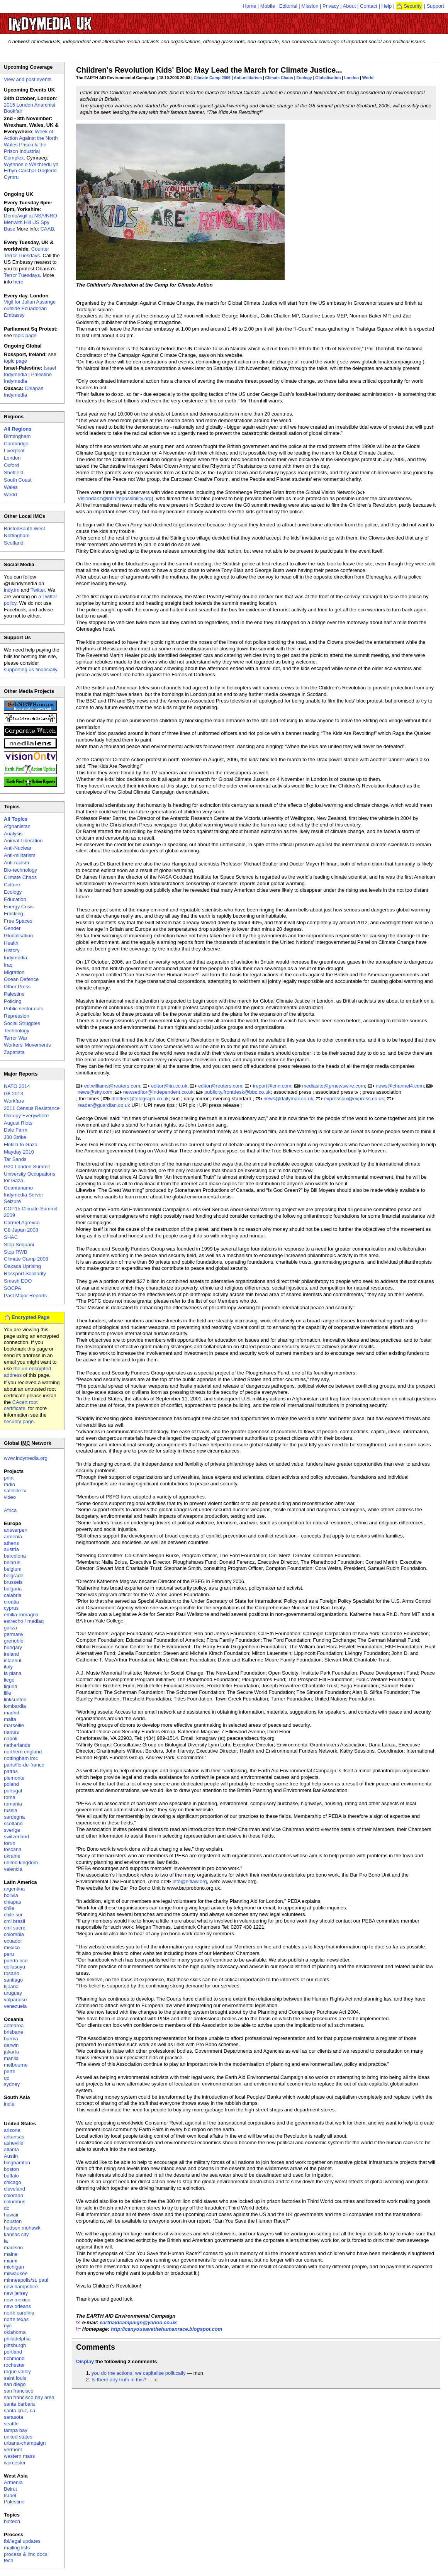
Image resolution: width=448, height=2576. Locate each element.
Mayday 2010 (19, 1152)
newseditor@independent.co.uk (158, 1092)
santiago (13, 1980)
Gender (12, 928)
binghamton (17, 2162)
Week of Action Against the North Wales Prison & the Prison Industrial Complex (31, 145)
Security (413, 6)
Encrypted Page (30, 1317)
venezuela (15, 2006)
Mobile (267, 6)
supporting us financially (30, 669)
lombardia (15, 1706)
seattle (11, 2424)
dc (6, 2208)
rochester (14, 2365)
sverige (12, 1830)
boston (11, 2169)
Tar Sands (15, 1159)
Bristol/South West (24, 528)
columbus (14, 2201)
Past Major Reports (25, 1295)
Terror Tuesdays (22, 275)
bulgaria (13, 1589)
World (367, 78)
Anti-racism (16, 862)
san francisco (19, 2391)
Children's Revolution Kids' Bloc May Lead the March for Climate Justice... (209, 70)
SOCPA (12, 1288)
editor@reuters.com (220, 1086)
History (11, 950)
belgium (13, 1569)
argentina (14, 1889)
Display (85, 2361)
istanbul (12, 1660)
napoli (10, 1738)
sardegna (14, 1817)
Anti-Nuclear (18, 848)
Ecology (304, 78)
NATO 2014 (17, 1086)
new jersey (16, 2293)
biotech (12, 2521)
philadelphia (17, 2339)
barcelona (15, 1556)
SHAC (11, 1237)
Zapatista (14, 1052)
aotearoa (14, 2025)
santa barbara (19, 2404)
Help (387, 6)
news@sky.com (95, 1092)
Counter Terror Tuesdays (26, 252)
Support (435, 6)
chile (9, 1908)
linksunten (15, 1699)
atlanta (11, 2149)
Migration (14, 972)
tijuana (11, 1986)
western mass (19, 2456)
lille (7, 1693)
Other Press (17, 986)
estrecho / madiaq (24, 1621)
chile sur (13, 1915)
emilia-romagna (21, 1614)
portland (13, 2352)
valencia (13, 1869)
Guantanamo (18, 1188)
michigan (14, 2267)
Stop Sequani (19, 1244)
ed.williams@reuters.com (112, 1086)
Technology (16, 1030)
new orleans (17, 2306)
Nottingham (16, 535)
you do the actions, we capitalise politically (139, 2373)
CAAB (47, 229)
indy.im (11, 590)
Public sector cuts (23, 1008)
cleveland (14, 2189)
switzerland (16, 1837)
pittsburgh (15, 2345)
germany (14, 1634)
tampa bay (15, 2430)
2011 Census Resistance (32, 1108)
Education (15, 899)
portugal (13, 1791)
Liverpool (14, 450)
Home (249, 6)
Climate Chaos (279, 78)
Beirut (10, 2489)
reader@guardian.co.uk (104, 1105)
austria (11, 1549)
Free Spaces (18, 921)
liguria (10, 1686)
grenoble (14, 1641)
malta (10, 1719)
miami (10, 2261)
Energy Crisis (19, 907)
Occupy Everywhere (26, 1115)
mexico (12, 1947)
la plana (13, 1673)
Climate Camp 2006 (212, 78)
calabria (13, 1595)
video (10, 1497)
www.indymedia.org (26, 1458)
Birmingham (17, 436)
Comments (95, 2347)
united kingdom (21, 1862)
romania (13, 1804)
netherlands (17, 1745)
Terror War (15, 1038)
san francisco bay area (29, 2397)
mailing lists (17, 2548)
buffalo (11, 2176)
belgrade (14, 1575)
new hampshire (21, 2286)
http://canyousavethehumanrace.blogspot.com (166, 2329)
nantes (11, 1732)
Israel (10, 2495)
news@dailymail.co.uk (288, 1098)
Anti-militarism (248, 78)
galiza (10, 1628)
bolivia (11, 1895)
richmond (14, 2358)
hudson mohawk (22, 2228)
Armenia (13, 2482)
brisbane (13, 2032)
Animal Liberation (23, 840)
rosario (11, 1973)
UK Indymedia (73, 20)
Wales (11, 487)
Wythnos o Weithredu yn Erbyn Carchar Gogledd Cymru (31, 170)
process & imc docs (26, 2554)
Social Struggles (22, 1023)
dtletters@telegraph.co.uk (139, 1098)
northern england (23, 1752)
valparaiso (15, 1999)
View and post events (27, 79)
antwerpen (15, 1530)
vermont (13, 2449)
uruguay (13, 1993)
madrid (11, 1713)
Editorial (288, 6)
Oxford (11, 465)
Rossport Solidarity (25, 1273)
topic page (25, 335)
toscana (13, 1849)
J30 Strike (15, 1137)
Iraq (8, 965)
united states (18, 2437)
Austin (11, 2156)
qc (6, 2078)
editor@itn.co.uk (169, 1086)
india (9, 2104)
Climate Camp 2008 (26, 1259)
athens (11, 1543)
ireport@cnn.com (272, 1086)
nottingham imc (21, 1758)
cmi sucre (14, 1928)
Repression (16, 1016)
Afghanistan (17, 826)
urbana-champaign (25, 2443)
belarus (12, 1562)
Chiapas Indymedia (23, 391)
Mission (309, 6)
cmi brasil (14, 1921)
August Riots (18, 1123)
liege (9, 1680)
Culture (12, 885)
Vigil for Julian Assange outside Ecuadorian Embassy (30, 308)
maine (10, 2254)
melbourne (15, 2065)
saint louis (15, 2378)
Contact (368, 6)
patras (11, 1771)
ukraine (12, 1856)
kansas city (16, 2234)
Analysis (13, 834)
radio (9, 1484)
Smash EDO (18, 1281)
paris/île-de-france (24, 1765)
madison (13, 2247)
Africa (10, 1510)
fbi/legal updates (22, 2541)
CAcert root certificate (20, 1405)
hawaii (11, 2215)
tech (9, 2560)
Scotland (14, 543)
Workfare (14, 1101)
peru (9, 1954)
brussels (13, 1582)
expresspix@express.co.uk (354, 1098)
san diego (14, 2384)
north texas (16, 2319)
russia (10, 1810)
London (351, 78)
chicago (12, 2182)
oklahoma (14, 2332)
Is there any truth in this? (119, 2380)
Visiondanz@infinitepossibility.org (115, 498)
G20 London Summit (27, 1166)
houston (13, 2221)
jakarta (11, 2052)
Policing (13, 1001)
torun (9, 1843)
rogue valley (17, 2371)
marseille (14, 1725)
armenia (13, 1536)
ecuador (13, 1941)
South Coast (18, 480)
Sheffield (13, 472)
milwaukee (15, 2273)
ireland (11, 1654)
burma (11, 2038)
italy (8, 1667)
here (19, 282)
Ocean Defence (21, 979)
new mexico (17, 2300)
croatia (11, 1602)
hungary (13, 1647)
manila (11, 2058)
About (349, 6)
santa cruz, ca (19, 2410)
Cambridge (16, 443)
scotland (13, 1823)
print (9, 1478)
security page (19, 1421)
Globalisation (328, 78)
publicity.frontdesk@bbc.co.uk (237, 1092)
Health (11, 943)
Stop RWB (15, 1252)
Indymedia (15, 957)
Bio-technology (20, 870)
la (6, 2241)
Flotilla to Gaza (20, 1144)
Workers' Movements (27, 1045)
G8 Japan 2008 (21, 1230)
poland (11, 1784)
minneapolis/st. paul (26, 2280)
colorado (13, 2195)
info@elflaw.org (190, 1881)
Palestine (14, 994)
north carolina (19, 2313)
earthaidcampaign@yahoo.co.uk (138, 2322)
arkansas (14, 2137)
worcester (14, 2463)
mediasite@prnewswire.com (333, 1086)
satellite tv (15, 1490)
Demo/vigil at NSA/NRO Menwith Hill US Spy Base (30, 222)
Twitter (38, 590)
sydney (12, 2084)
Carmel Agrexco (21, 1222)
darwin (11, 2045)
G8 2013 (13, 1093)
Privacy (330, 6)
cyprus (11, 1608)
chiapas (12, 1902)
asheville (14, 2143)
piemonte (14, 1778)
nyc (8, 2325)
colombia (14, 1934)
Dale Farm (15, 1130)
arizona (12, 2130)
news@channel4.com (400, 1086)
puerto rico (15, 1960)
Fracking (13, 913)
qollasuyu (14, 1967)
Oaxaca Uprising (22, 1266)
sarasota (13, 2417)
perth (9, 2071)
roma (9, 1797)
